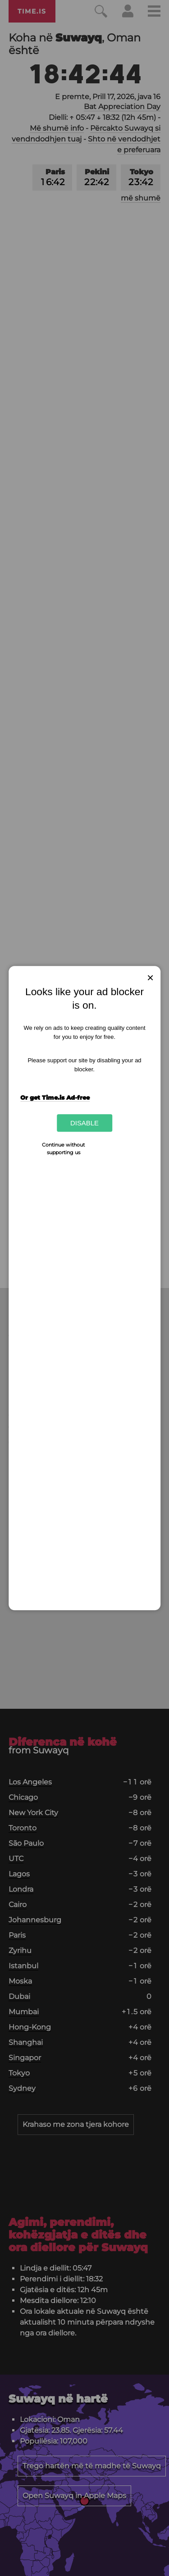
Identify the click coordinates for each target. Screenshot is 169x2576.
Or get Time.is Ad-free (55, 1097)
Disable (84, 1123)
